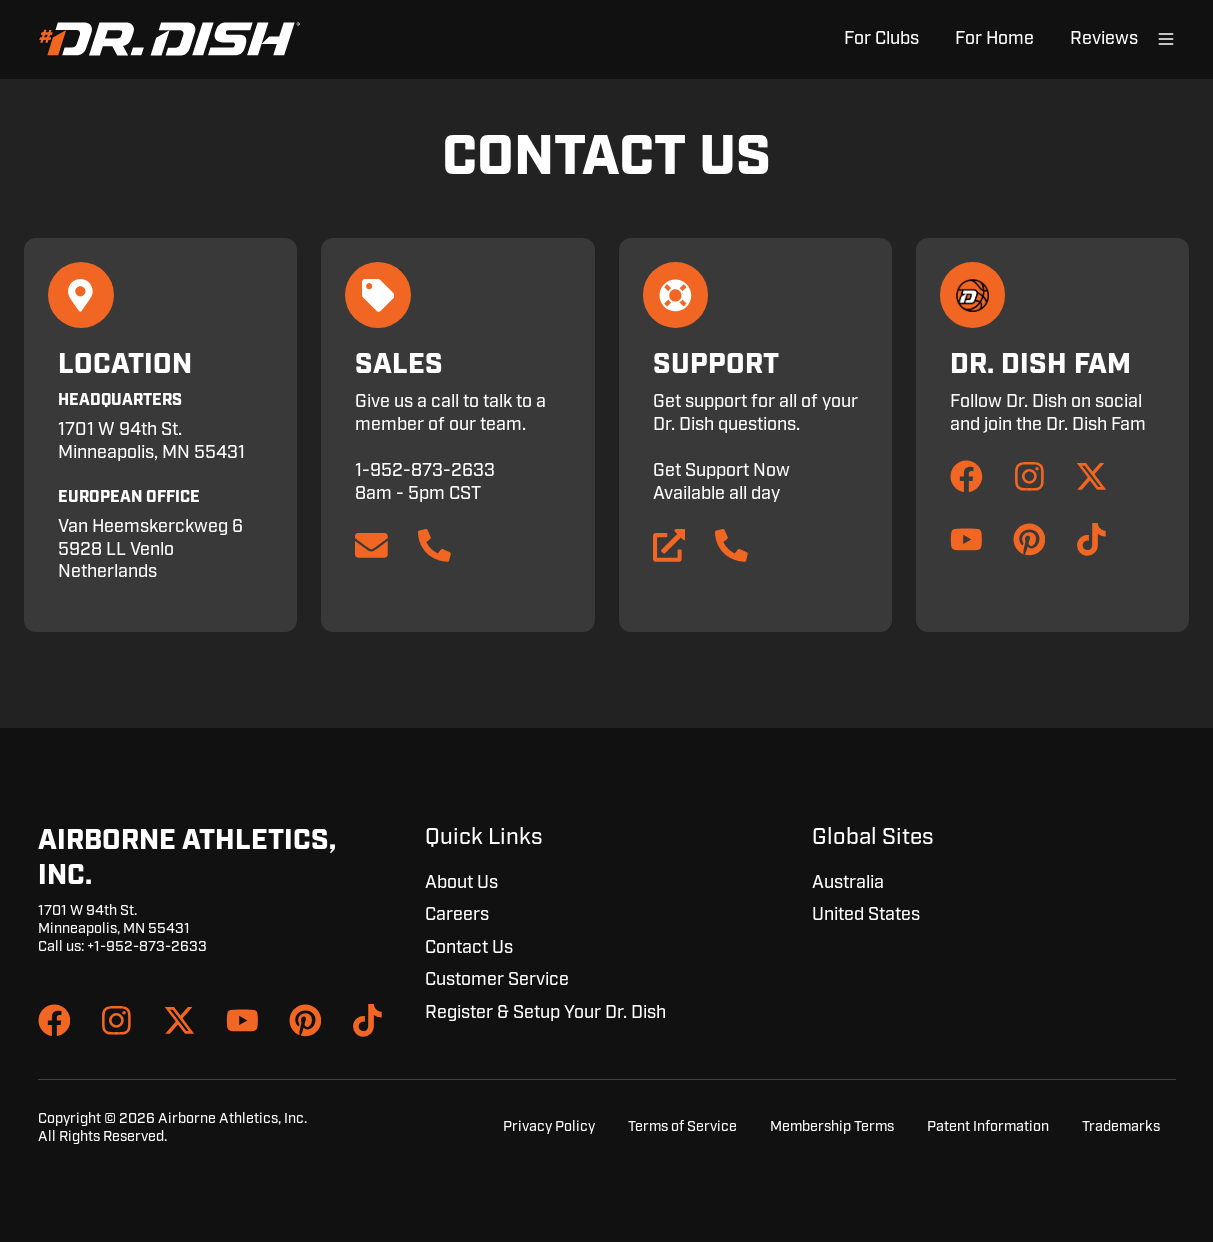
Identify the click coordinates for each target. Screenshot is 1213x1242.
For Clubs (881, 39)
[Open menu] (1166, 39)
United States (866, 915)
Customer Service (497, 980)
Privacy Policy (549, 1126)
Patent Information (988, 1126)
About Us (461, 883)
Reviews (1104, 39)
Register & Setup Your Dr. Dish (545, 1013)
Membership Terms (832, 1126)
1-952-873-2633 (425, 471)
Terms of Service (682, 1126)
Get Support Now (721, 471)
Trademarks (1121, 1126)
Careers (457, 915)
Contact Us (469, 948)
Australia (848, 883)
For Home (994, 39)
